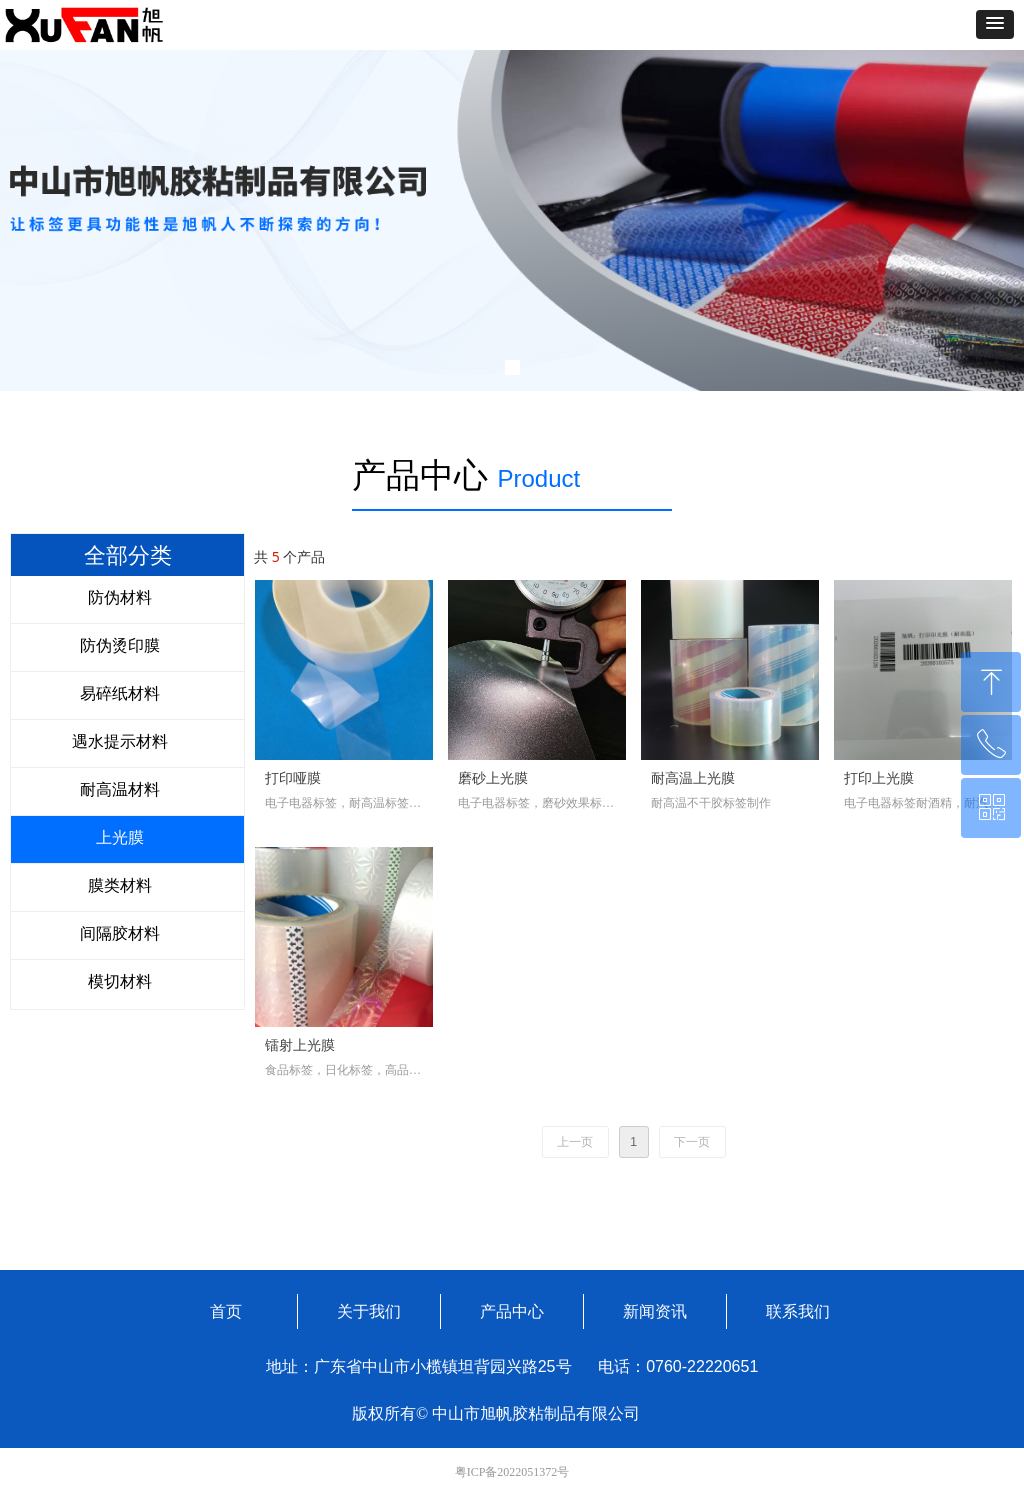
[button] (995, 24)
